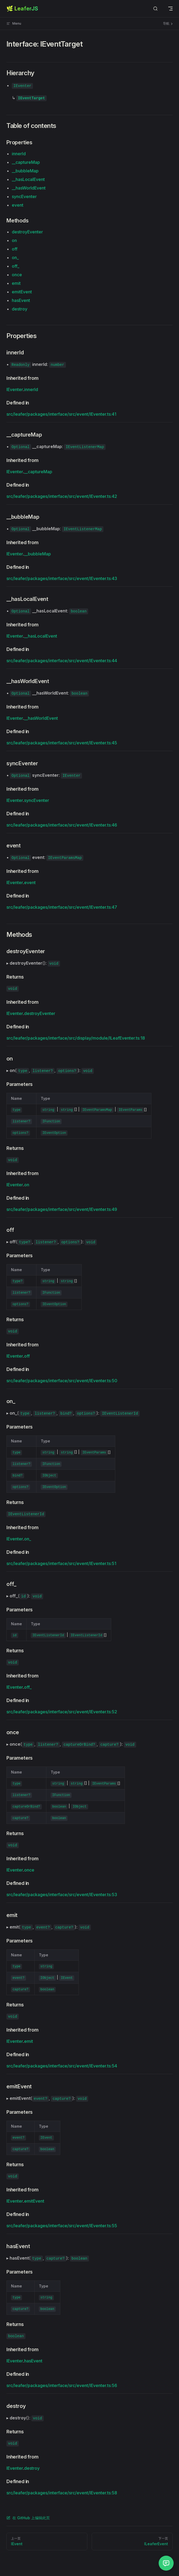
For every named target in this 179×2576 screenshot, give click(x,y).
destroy (19, 309)
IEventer (14, 389)
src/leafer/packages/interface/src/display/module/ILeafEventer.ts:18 (75, 1038)
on (14, 240)
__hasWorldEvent (29, 188)
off (14, 249)
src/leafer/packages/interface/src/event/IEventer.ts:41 (61, 414)
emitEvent (22, 291)
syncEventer (24, 196)
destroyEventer (27, 231)
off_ (15, 266)
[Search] (155, 8)
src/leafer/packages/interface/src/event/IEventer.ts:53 (61, 1894)
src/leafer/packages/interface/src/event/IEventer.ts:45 (61, 742)
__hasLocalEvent (28, 179)
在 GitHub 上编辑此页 (28, 2518)
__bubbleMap (25, 170)
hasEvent (21, 300)
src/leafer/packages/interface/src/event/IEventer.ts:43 (61, 578)
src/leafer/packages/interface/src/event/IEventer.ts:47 (61, 907)
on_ (15, 257)
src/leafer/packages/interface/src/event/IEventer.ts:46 (61, 825)
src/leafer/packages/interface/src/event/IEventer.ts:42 (61, 496)
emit (16, 283)
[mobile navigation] (170, 8)
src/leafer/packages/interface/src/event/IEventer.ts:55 (61, 2225)
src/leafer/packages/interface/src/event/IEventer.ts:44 (61, 660)
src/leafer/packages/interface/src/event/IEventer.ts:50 (61, 1380)
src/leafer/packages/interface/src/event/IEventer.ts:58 (61, 2492)
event (17, 205)
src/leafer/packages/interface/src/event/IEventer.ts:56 (61, 2385)
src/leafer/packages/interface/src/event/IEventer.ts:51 (61, 1563)
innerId (19, 153)
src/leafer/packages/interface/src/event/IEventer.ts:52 (61, 1711)
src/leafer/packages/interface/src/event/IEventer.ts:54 (61, 2066)
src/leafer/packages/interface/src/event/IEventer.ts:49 (61, 1209)
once (17, 274)
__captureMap (26, 162)
